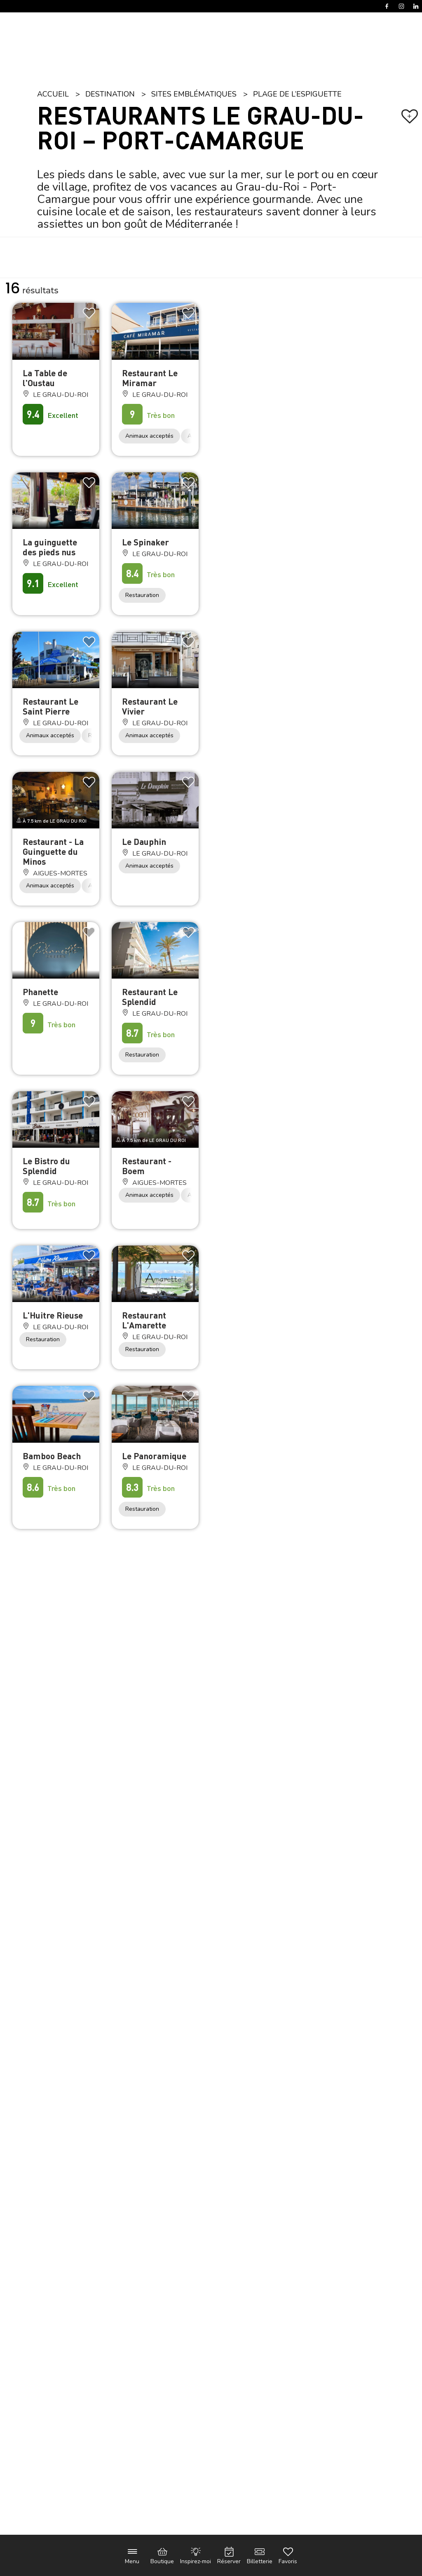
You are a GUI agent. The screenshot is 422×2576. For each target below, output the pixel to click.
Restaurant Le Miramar (150, 377)
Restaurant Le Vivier (150, 706)
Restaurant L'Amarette (144, 1319)
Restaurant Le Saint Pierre (50, 706)
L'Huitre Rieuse (53, 1315)
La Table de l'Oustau (45, 377)
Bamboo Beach (52, 1455)
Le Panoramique (154, 1455)
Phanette (40, 991)
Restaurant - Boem (146, 1165)
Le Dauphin (144, 841)
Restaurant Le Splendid (150, 996)
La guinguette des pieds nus (50, 546)
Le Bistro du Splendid (46, 1165)
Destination (110, 94)
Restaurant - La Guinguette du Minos (53, 851)
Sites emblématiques (194, 94)
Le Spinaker (145, 541)
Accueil (53, 94)
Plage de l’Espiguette (297, 94)
